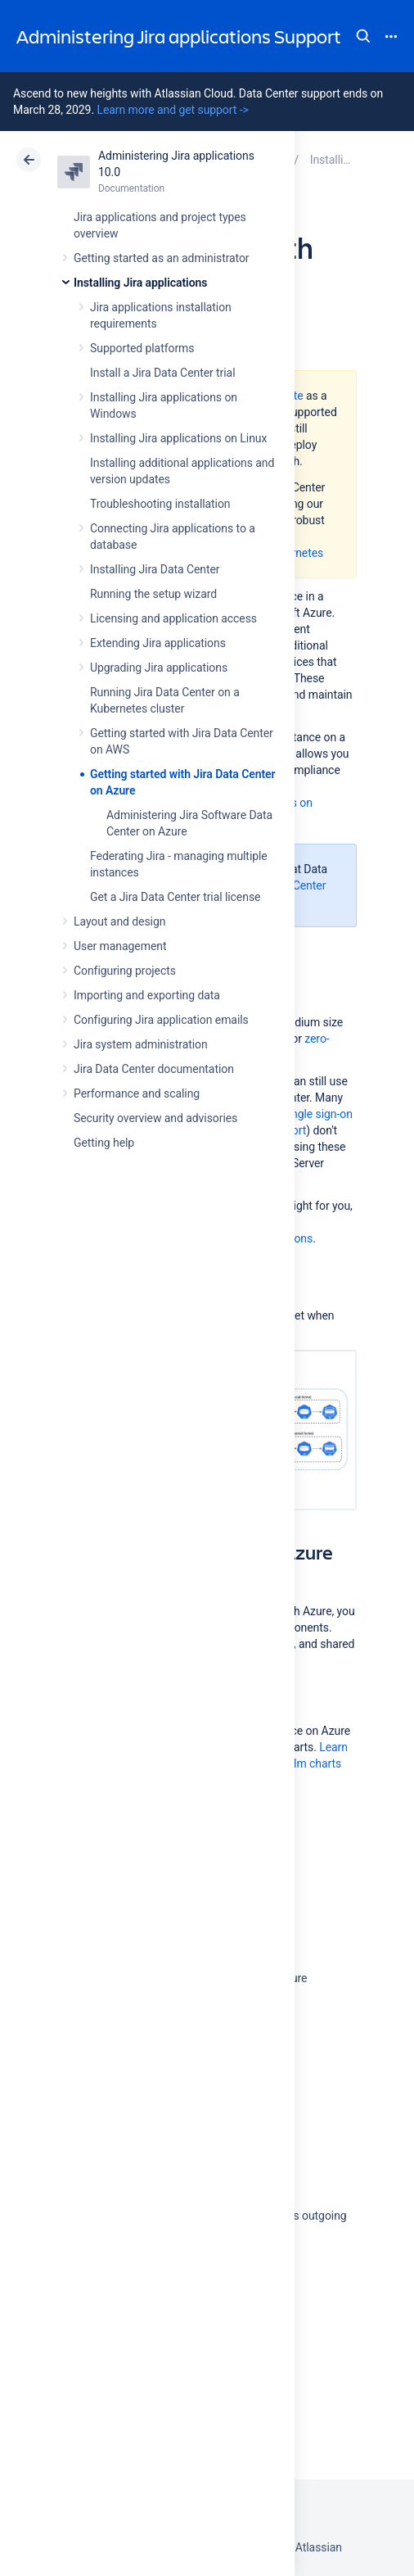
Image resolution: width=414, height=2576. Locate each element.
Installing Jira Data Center (155, 569)
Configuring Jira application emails (161, 1019)
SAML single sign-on (301, 1113)
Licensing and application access (173, 618)
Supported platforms (142, 348)
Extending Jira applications (158, 643)
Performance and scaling (137, 1093)
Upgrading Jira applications (158, 667)
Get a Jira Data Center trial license (175, 896)
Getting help (104, 1142)
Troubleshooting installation (160, 503)
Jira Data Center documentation (154, 1068)
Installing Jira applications (140, 282)
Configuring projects (125, 970)
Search (363, 36)
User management (120, 946)
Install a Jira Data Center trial (162, 372)
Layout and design (119, 921)
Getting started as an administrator (162, 258)
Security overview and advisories (155, 1118)
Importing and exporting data (147, 995)
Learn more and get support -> (172, 109)
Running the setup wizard (153, 593)
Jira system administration (141, 1044)
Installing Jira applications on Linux (178, 438)
